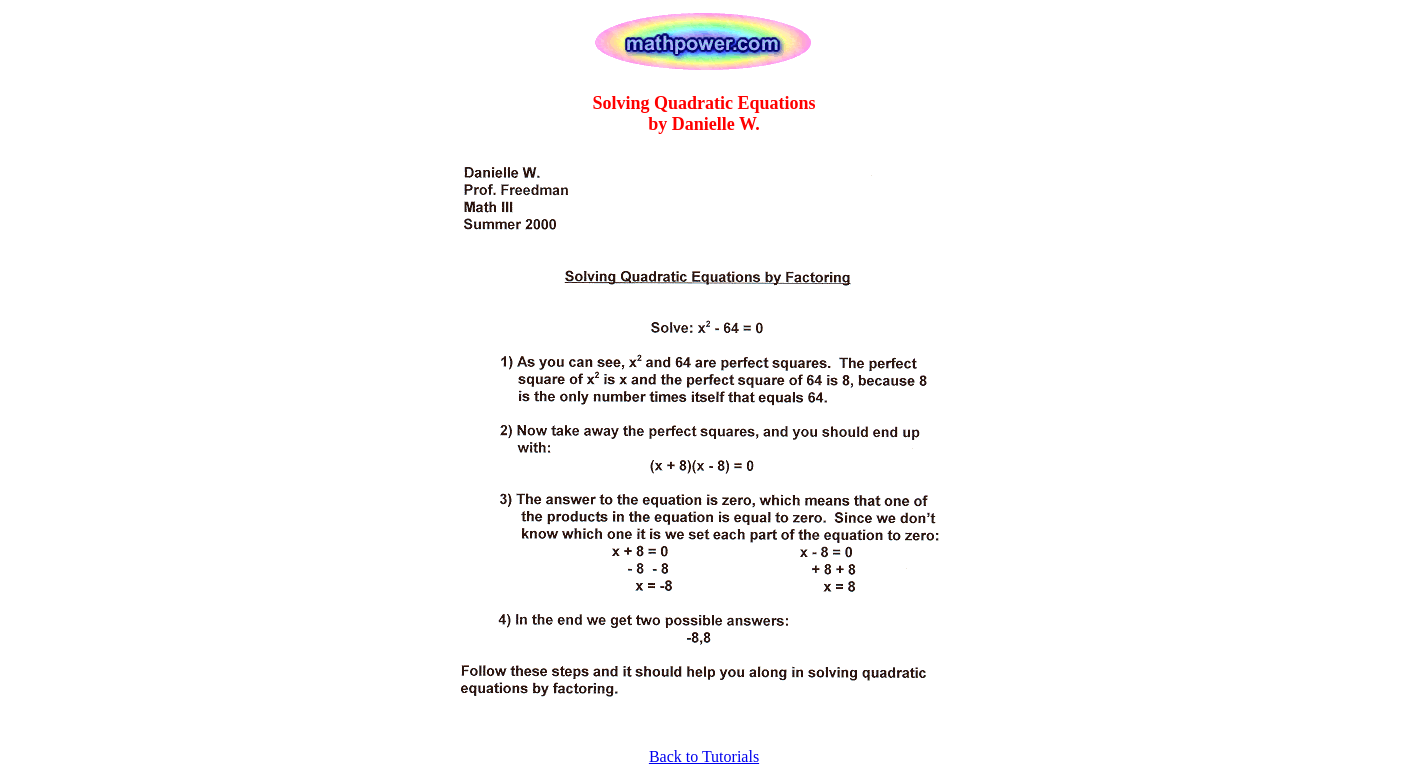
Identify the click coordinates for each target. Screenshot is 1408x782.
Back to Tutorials (704, 756)
